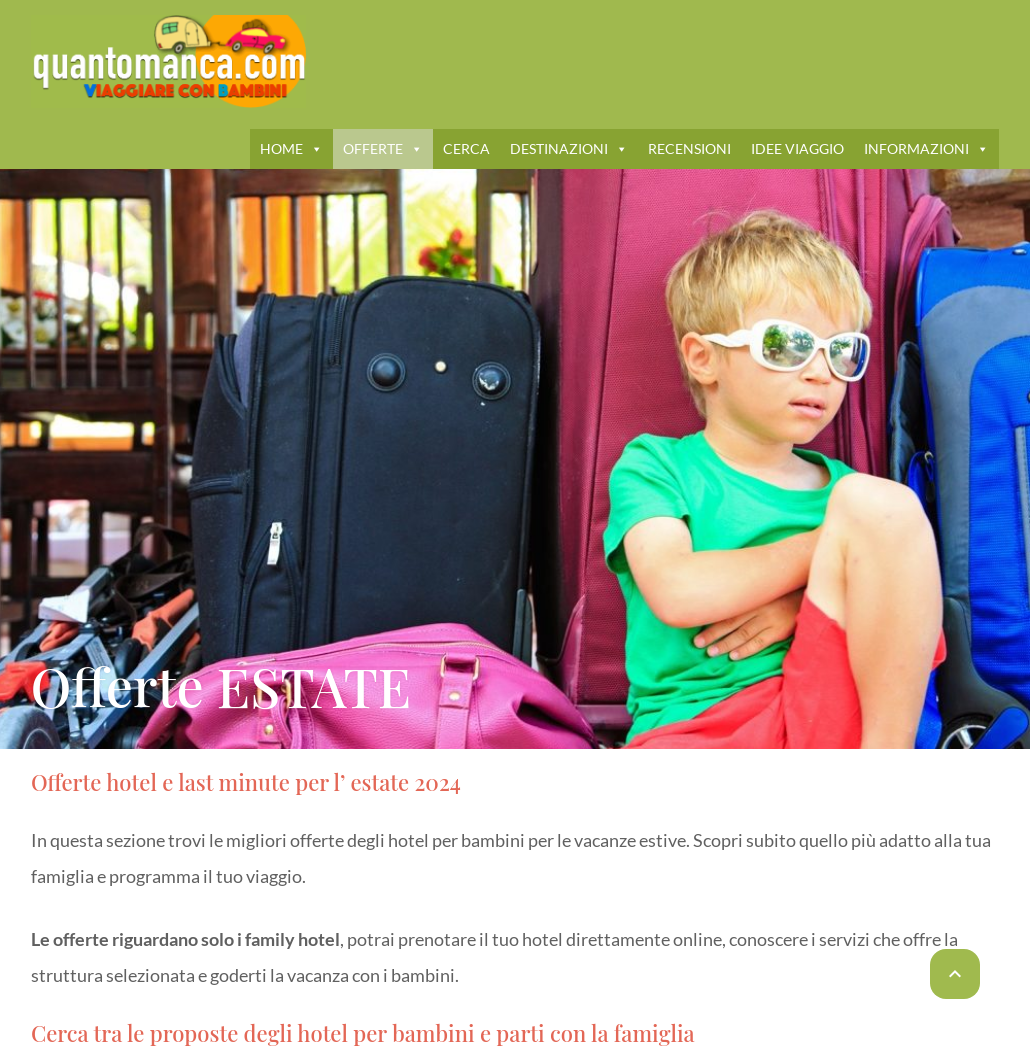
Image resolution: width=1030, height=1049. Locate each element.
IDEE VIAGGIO (797, 148)
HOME (291, 148)
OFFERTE (383, 148)
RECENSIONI (689, 148)
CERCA (466, 148)
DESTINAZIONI (569, 148)
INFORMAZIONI (926, 148)
